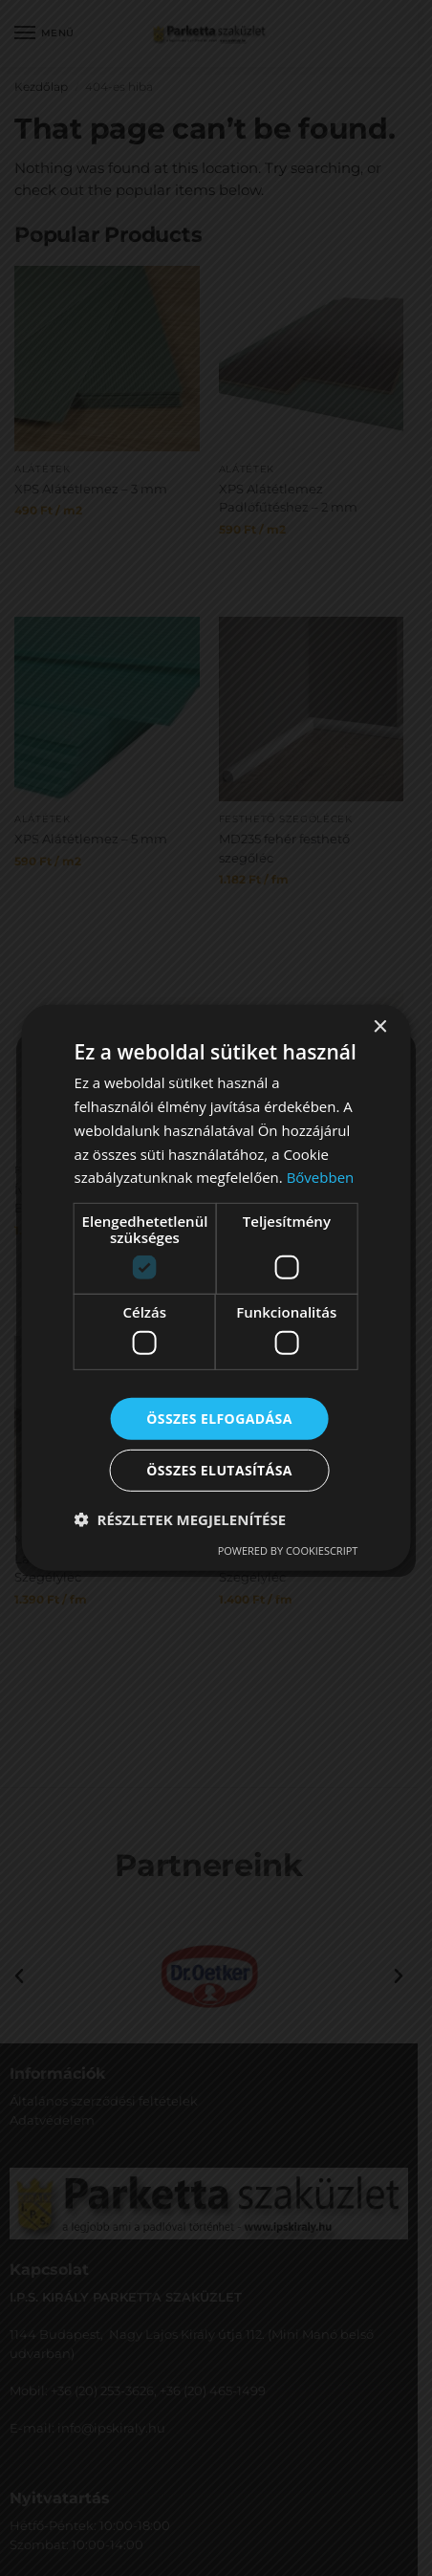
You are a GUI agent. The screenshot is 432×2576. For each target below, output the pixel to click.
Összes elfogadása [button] (219, 1417)
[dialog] (216, 1288)
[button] (181, 1519)
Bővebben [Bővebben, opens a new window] (321, 1177)
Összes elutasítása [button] (219, 1470)
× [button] (379, 1027)
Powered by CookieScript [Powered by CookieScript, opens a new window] (288, 1550)
